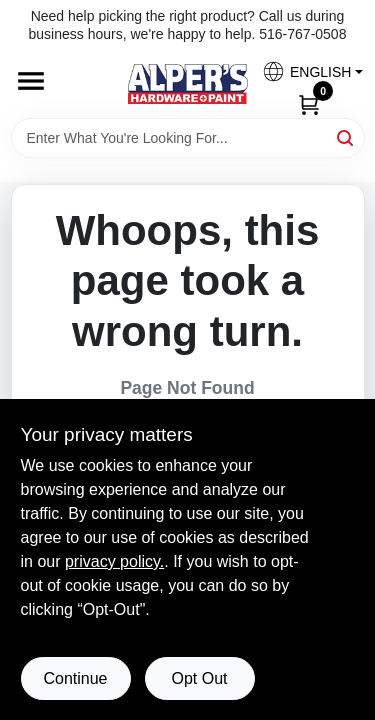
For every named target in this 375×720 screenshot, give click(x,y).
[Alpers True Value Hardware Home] (188, 84)
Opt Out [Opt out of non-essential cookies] (199, 678)
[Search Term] (188, 138)
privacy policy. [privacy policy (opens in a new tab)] (114, 561)
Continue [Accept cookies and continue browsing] (75, 678)
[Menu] (31, 82)
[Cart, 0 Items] (309, 103)
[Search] (346, 136)
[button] (305, 71)
